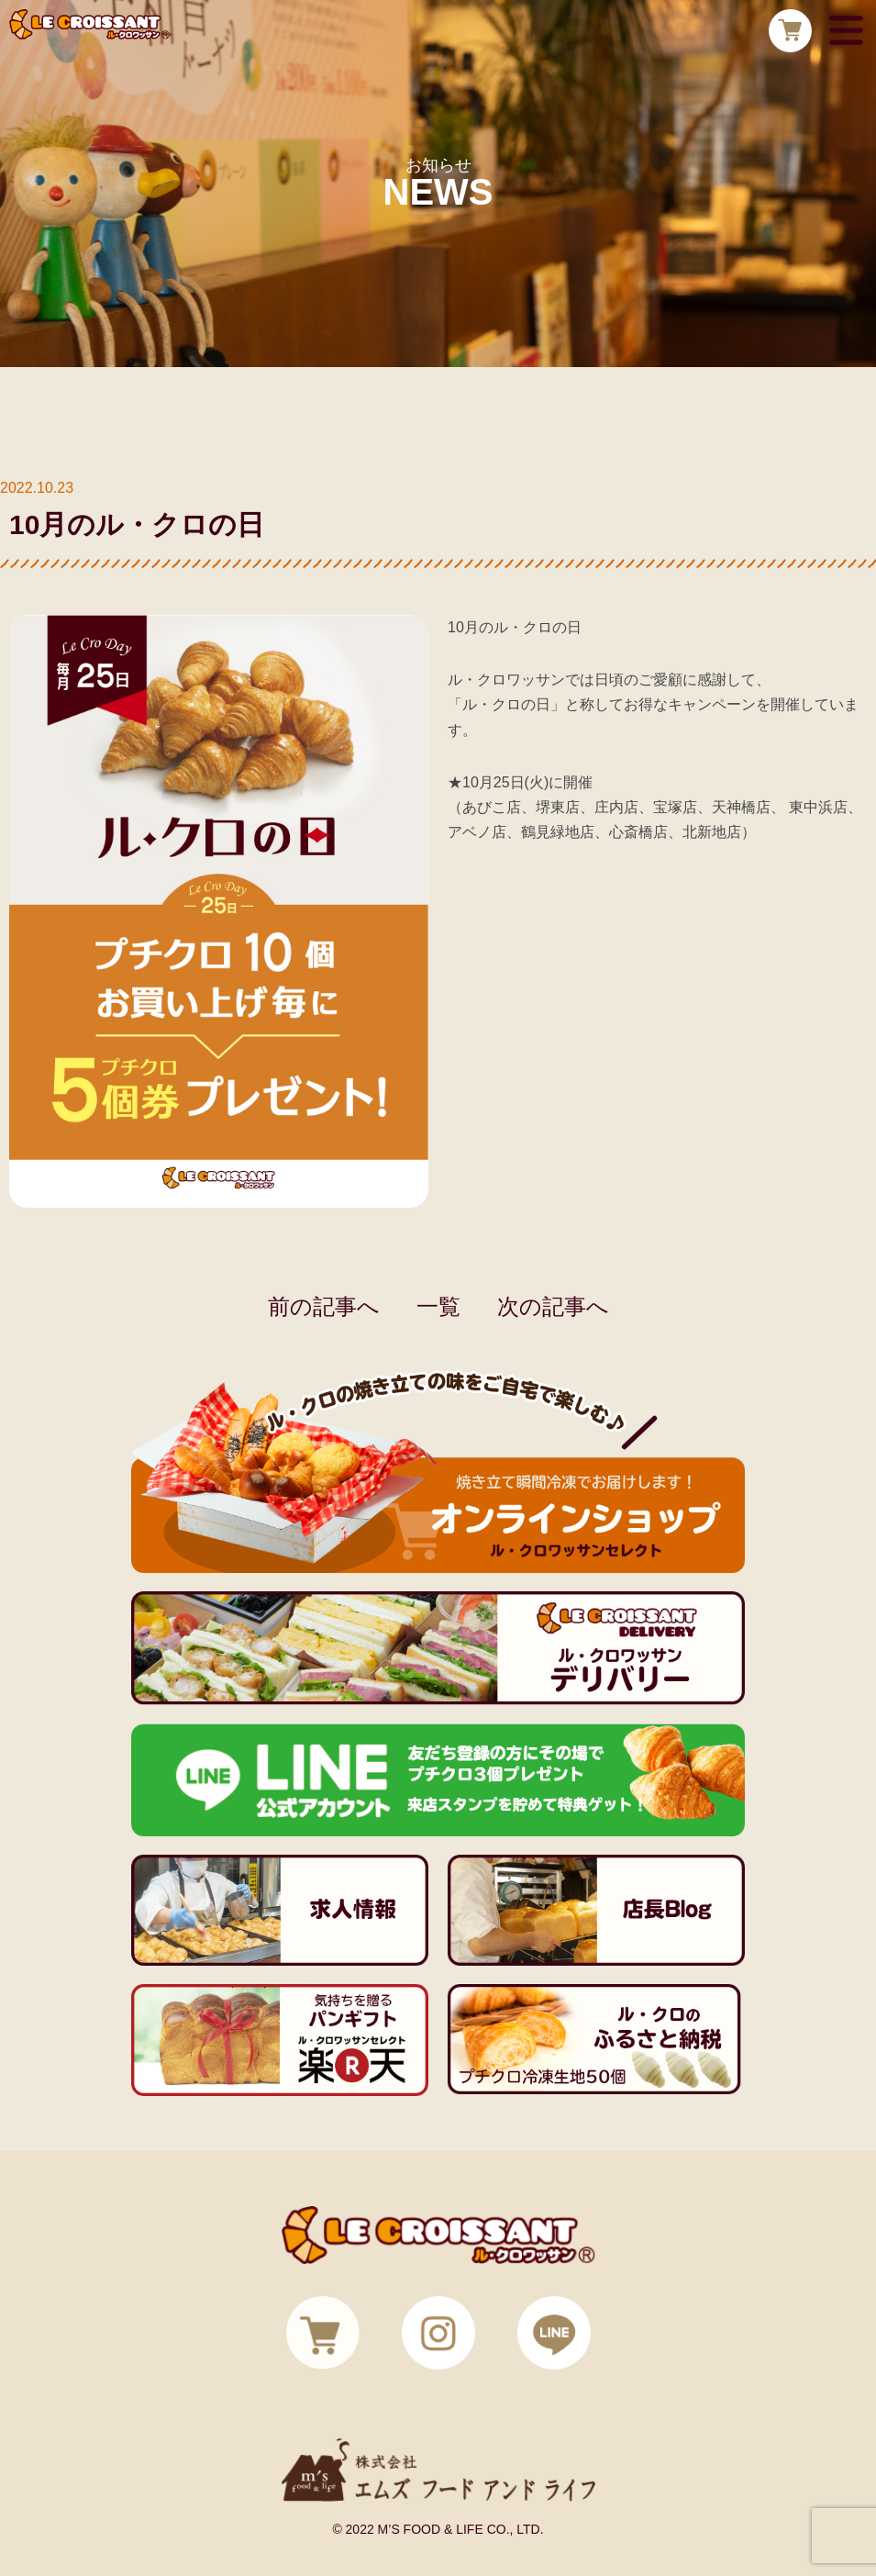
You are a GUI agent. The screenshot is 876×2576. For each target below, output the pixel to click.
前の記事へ (324, 1306)
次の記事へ (553, 1306)
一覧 (438, 1306)
